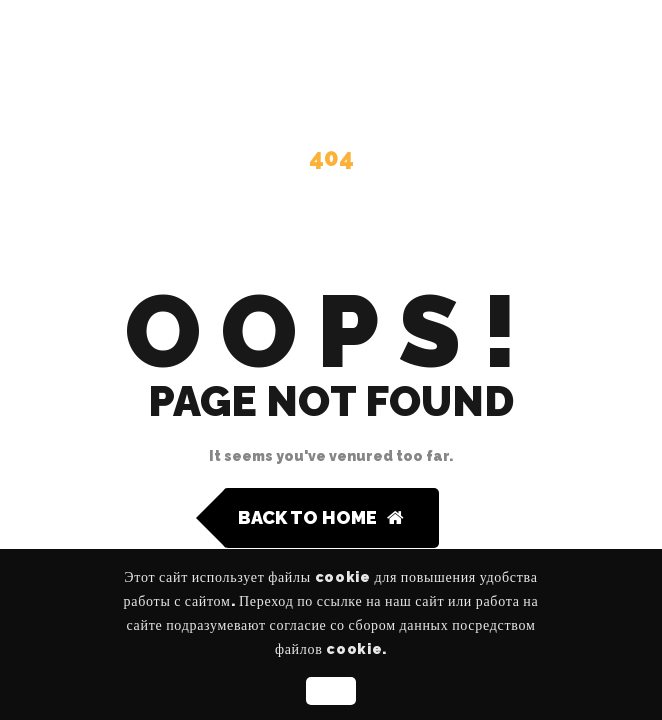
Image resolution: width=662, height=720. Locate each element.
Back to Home (321, 517)
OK (330, 691)
